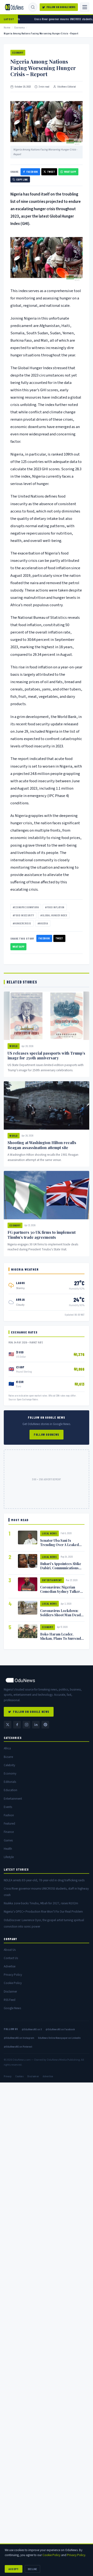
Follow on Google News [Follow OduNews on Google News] (59, 7)
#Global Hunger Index (53, 915)
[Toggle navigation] (84, 7)
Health (8, 1848)
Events (8, 1807)
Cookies (19, 2076)
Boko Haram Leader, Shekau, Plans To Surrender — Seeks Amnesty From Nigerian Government (62, 1640)
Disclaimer (10, 1991)
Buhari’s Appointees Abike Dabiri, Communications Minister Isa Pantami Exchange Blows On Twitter (62, 1570)
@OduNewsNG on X (32, 2029)
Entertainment (52, 1580)
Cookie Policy (13, 1983)
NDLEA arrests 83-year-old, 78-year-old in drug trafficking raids (44, 1880)
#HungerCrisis (22, 923)
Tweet (59, 938)
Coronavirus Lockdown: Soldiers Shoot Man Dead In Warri (60, 1614)
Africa (7, 1748)
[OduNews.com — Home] (14, 7)
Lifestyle (9, 1857)
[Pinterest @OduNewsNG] (45, 1724)
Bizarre (8, 1757)
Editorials (10, 1781)
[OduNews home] (46, 1680)
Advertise (9, 1966)
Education (10, 1790)
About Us (10, 1949)
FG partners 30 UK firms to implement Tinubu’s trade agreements (42, 1235)
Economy (19, 27)
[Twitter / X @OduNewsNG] (7, 1724)
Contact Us (11, 1958)
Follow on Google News (28, 1711)
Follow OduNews (46, 1434)
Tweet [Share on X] (49, 171)
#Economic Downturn (26, 907)
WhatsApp (18, 946)
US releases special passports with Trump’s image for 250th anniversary (46, 1056)
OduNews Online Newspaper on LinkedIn (59, 2037)
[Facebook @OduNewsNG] (17, 1724)
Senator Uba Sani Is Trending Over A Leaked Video (59, 1544)
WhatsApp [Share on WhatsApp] (68, 171)
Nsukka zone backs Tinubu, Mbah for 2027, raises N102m (41, 1903)
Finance (9, 1832)
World (13, 1046)
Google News (12, 2008)
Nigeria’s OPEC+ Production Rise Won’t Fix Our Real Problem (43, 1911)
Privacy (8, 2076)
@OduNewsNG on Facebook (60, 2029)
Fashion (9, 1815)
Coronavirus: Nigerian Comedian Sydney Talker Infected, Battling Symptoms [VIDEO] (60, 1593)
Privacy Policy (13, 1974)
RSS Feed (9, 2000)
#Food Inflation (54, 907)
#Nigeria (43, 923)
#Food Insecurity (23, 915)
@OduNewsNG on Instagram (19, 2037)
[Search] (32, 7)
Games (8, 1840)
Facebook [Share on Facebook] (30, 171)
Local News (49, 1533)
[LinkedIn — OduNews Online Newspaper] (36, 1724)
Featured (9, 1823)
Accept (13, 2569)
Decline (32, 2569)
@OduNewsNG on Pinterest (18, 2046)
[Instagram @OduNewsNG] (26, 1724)
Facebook (44, 938)
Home (7, 27)
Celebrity (9, 1765)
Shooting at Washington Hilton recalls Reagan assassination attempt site (42, 1145)
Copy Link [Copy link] (20, 179)
